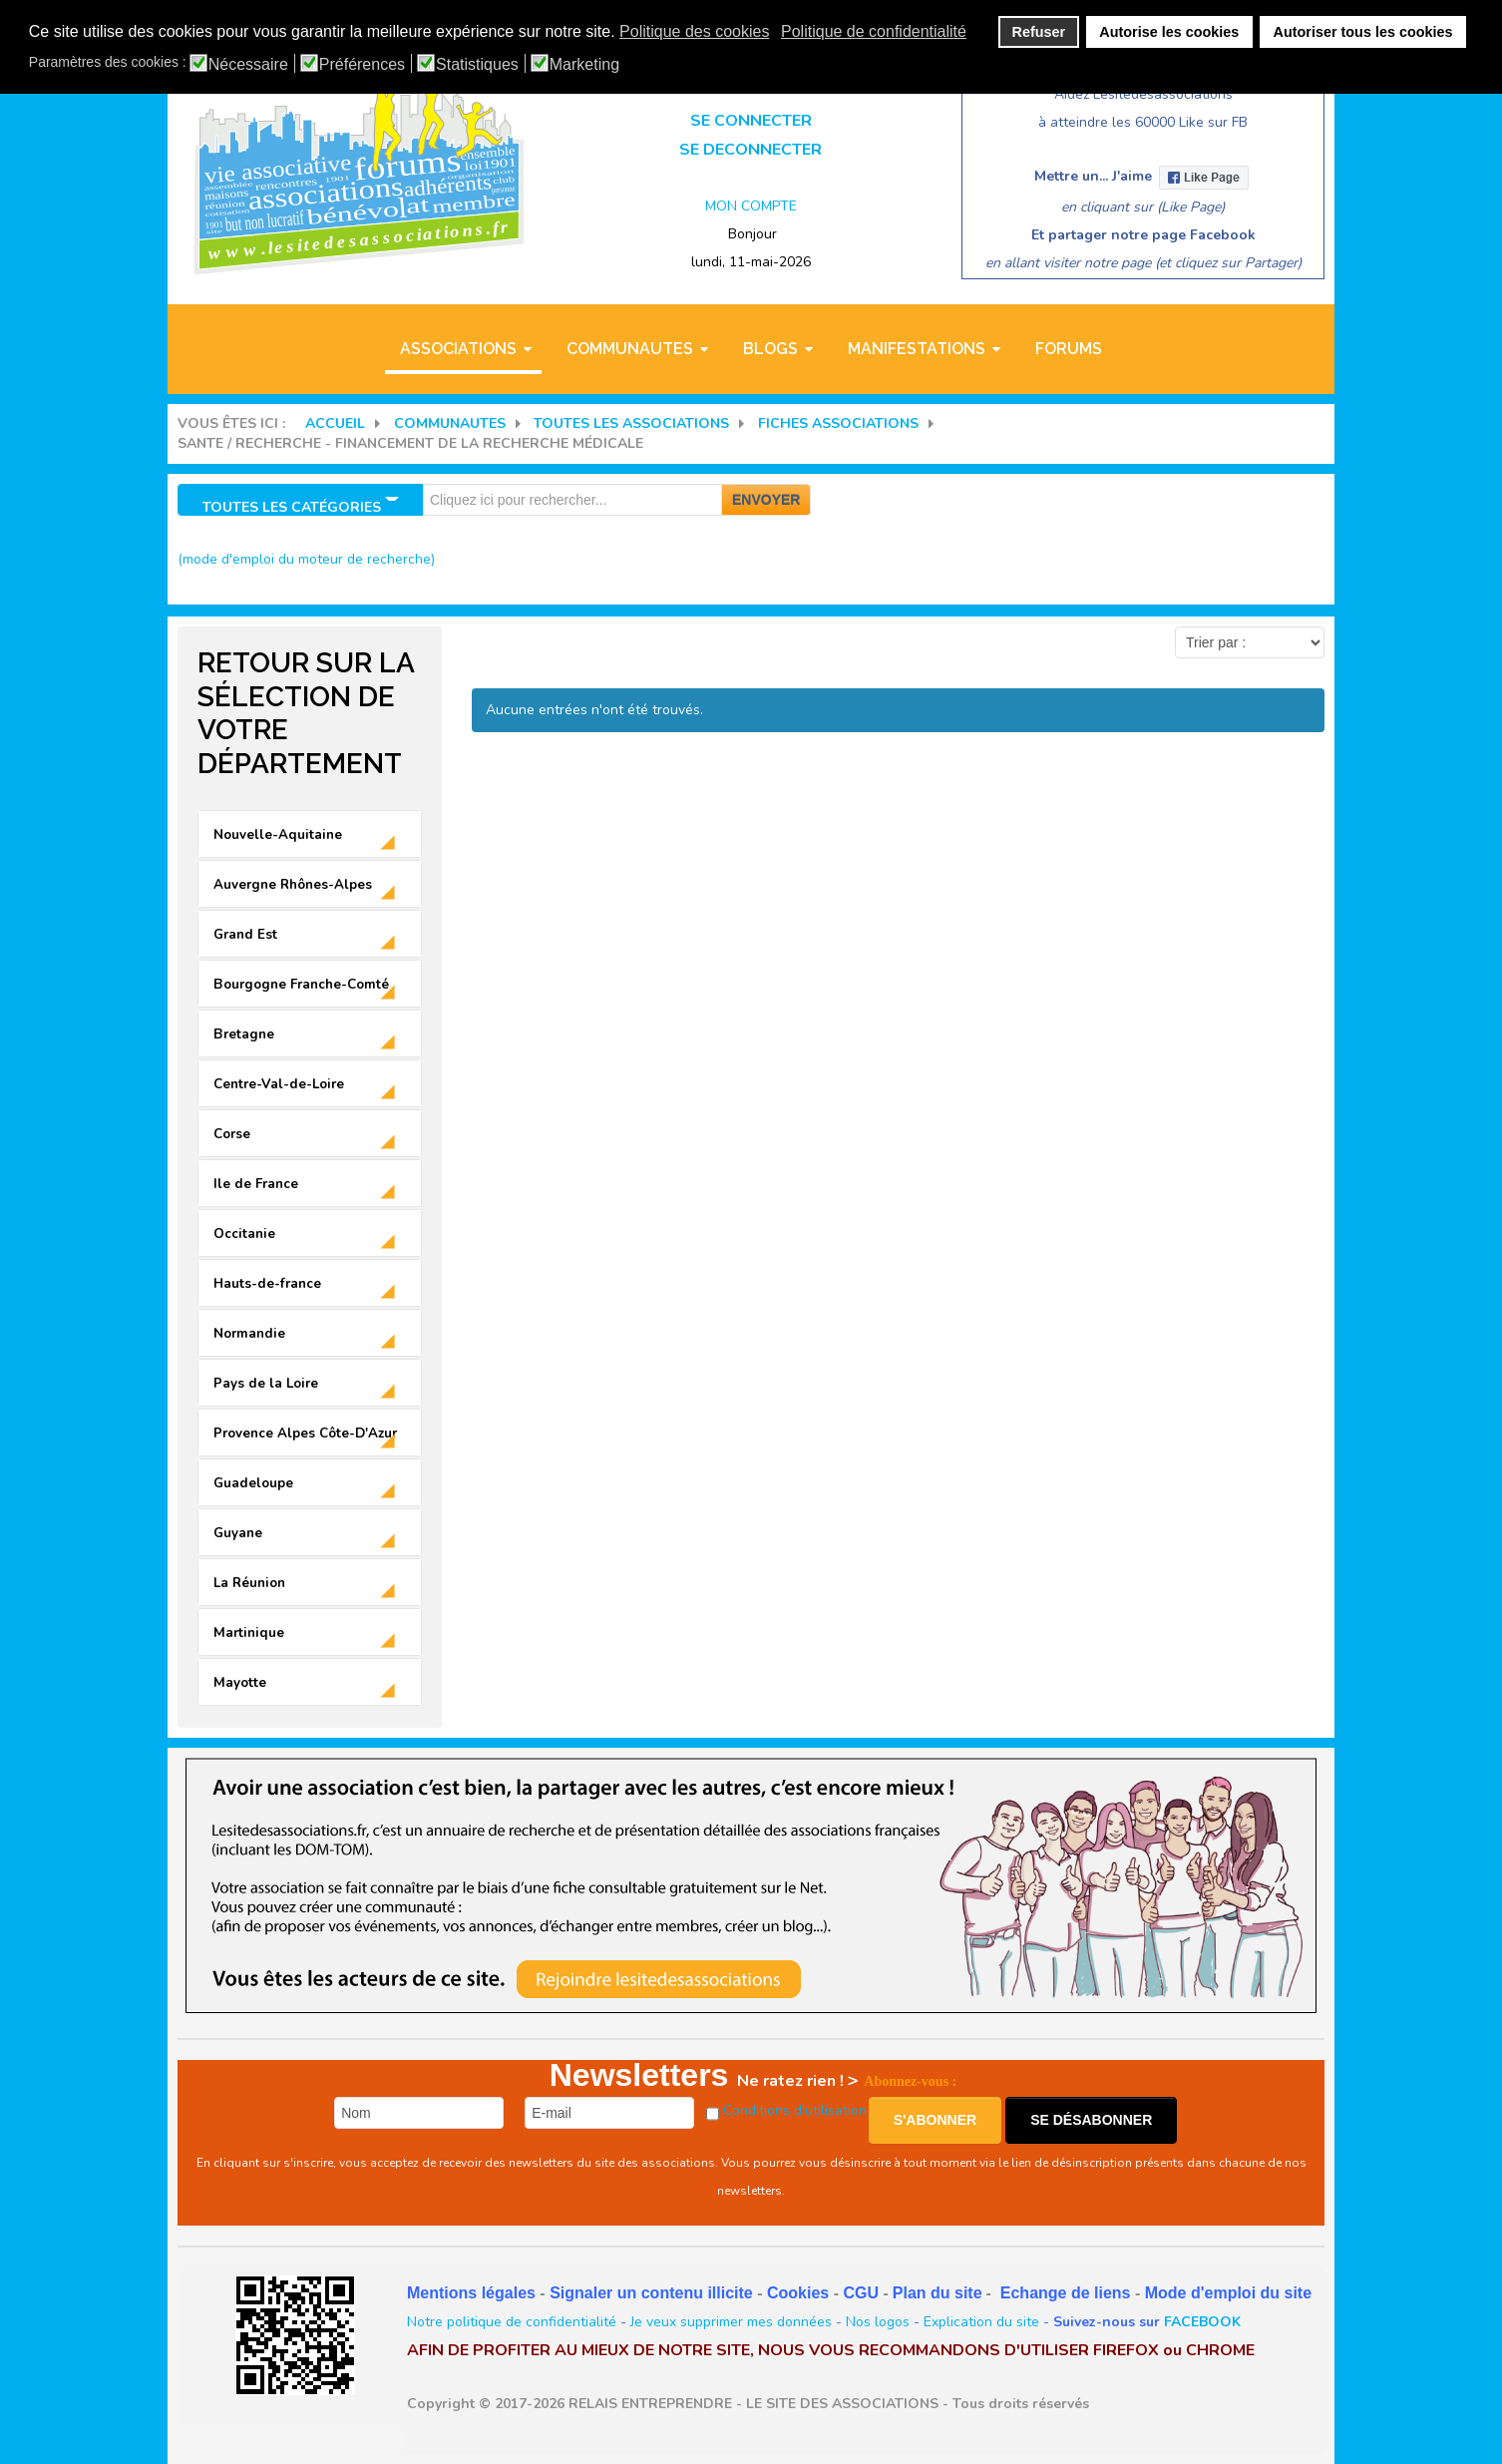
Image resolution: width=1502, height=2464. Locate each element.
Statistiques (477, 65)
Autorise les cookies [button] (1169, 32)
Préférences (362, 65)
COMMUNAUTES (629, 348)
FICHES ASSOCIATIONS (838, 423)
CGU (861, 2292)
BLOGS (770, 348)
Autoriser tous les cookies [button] (1363, 32)
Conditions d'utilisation (795, 2110)
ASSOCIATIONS (458, 348)
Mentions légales (471, 2292)
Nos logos (878, 2321)
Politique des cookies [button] (694, 31)
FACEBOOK (1202, 2321)
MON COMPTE (751, 206)
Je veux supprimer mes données (731, 2321)
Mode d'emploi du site (1228, 2292)
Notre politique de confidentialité (511, 2321)
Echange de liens (1065, 2292)
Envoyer (766, 500)
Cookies (798, 2292)
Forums (1068, 348)
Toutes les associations (631, 423)
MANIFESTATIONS (916, 348)
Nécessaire (248, 65)
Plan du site (937, 2292)
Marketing (584, 65)
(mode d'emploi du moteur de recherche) (306, 559)
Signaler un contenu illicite (651, 2292)
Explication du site (981, 2321)
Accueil (335, 423)
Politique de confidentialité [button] (873, 31)
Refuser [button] (1039, 32)
